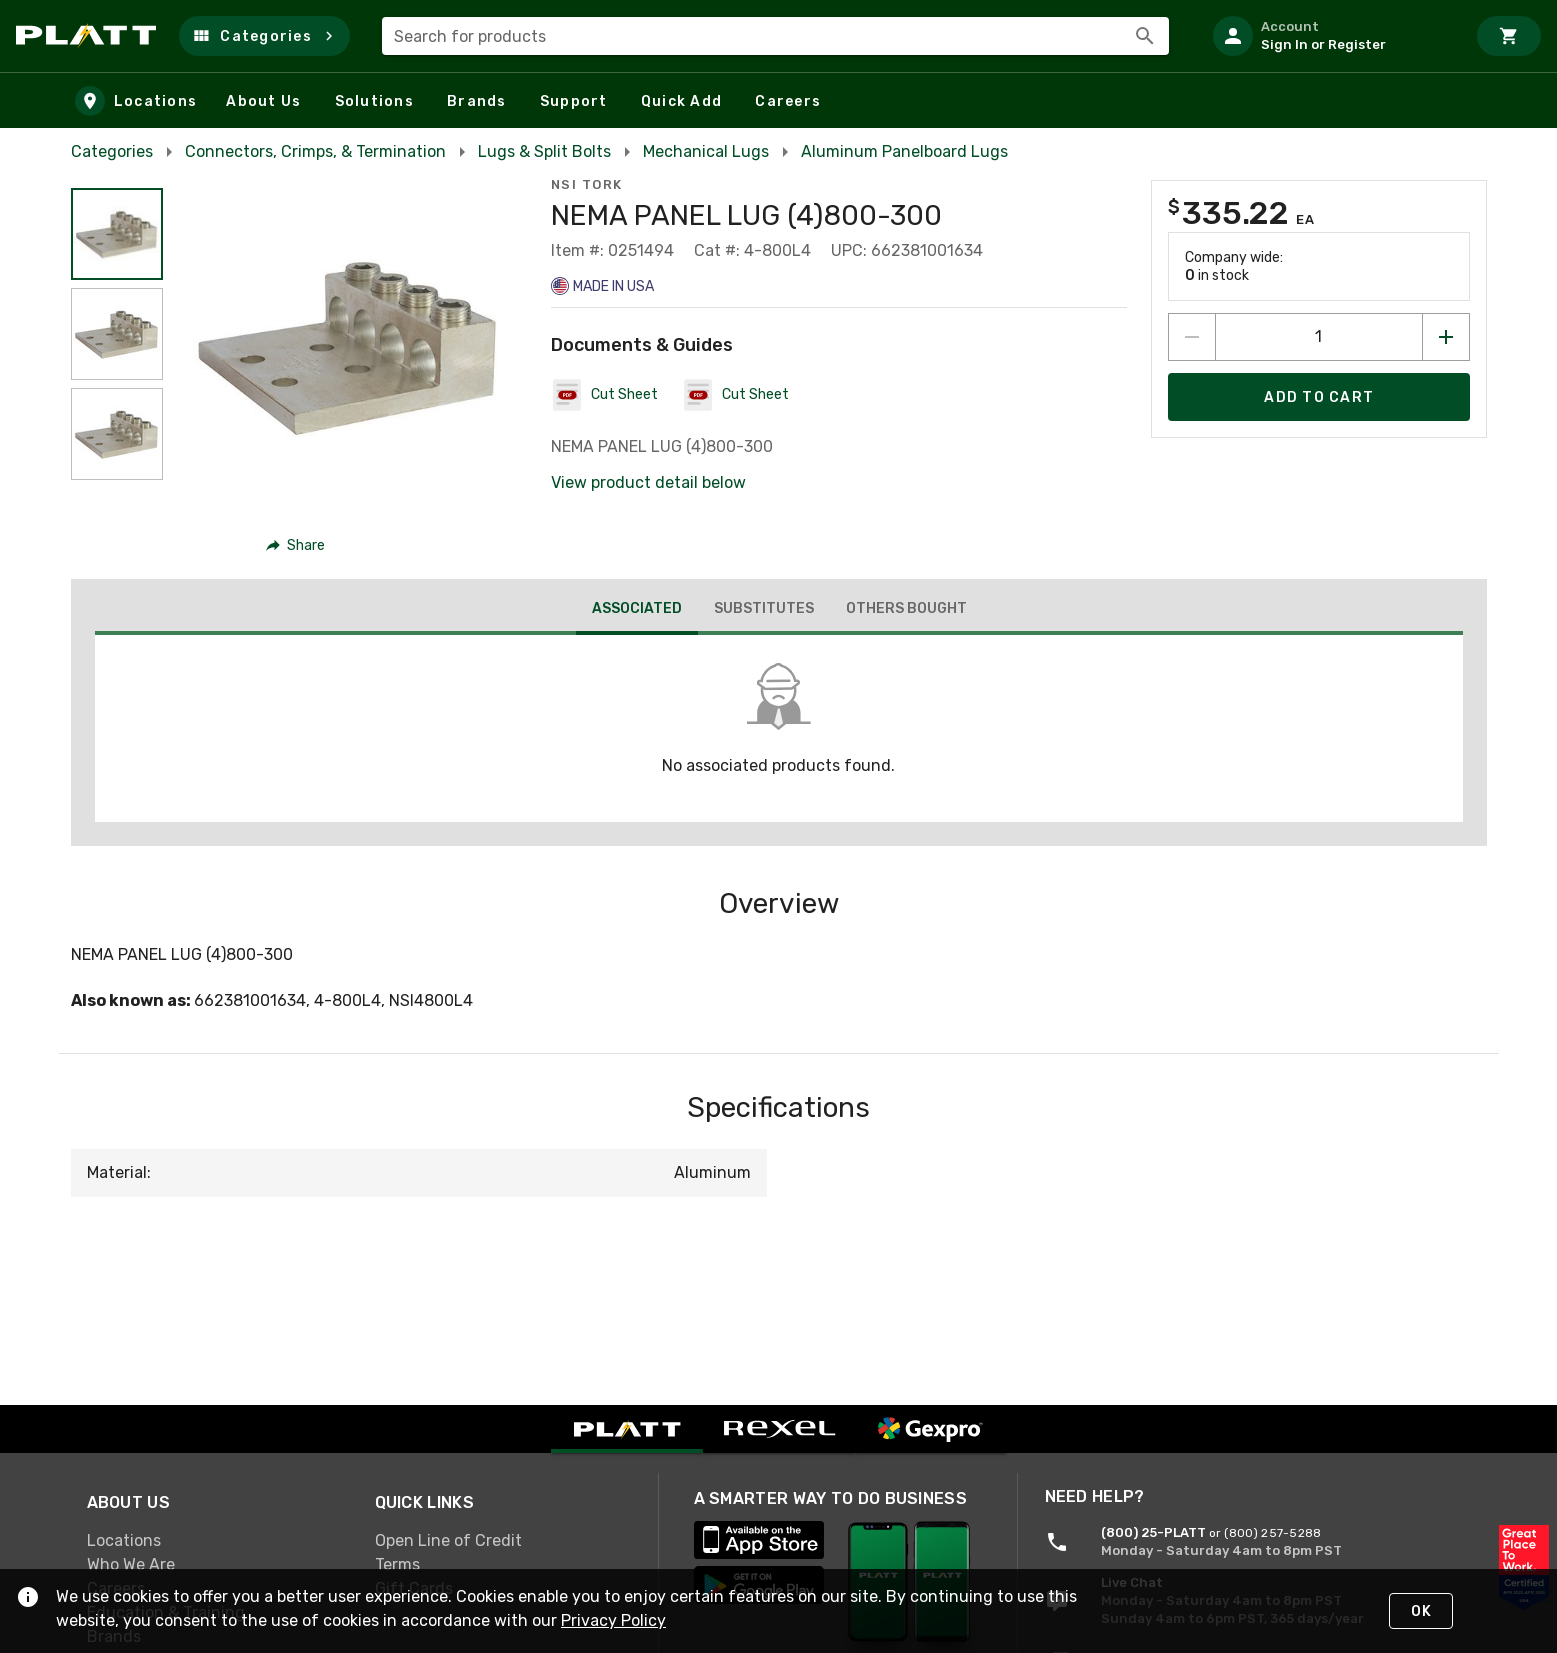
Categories (112, 151)
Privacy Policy (613, 1620)
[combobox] (775, 36)
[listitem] (1331, 36)
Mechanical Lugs (706, 151)
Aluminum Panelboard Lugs (904, 151)
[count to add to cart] (1319, 337)
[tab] (636, 611)
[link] (215, 1541)
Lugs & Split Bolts (544, 151)
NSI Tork (587, 184)
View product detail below (648, 482)
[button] (264, 36)
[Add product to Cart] (1319, 397)
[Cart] (1509, 36)
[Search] (1145, 36)
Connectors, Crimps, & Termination (315, 151)
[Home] (89, 36)
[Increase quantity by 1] (1446, 337)
